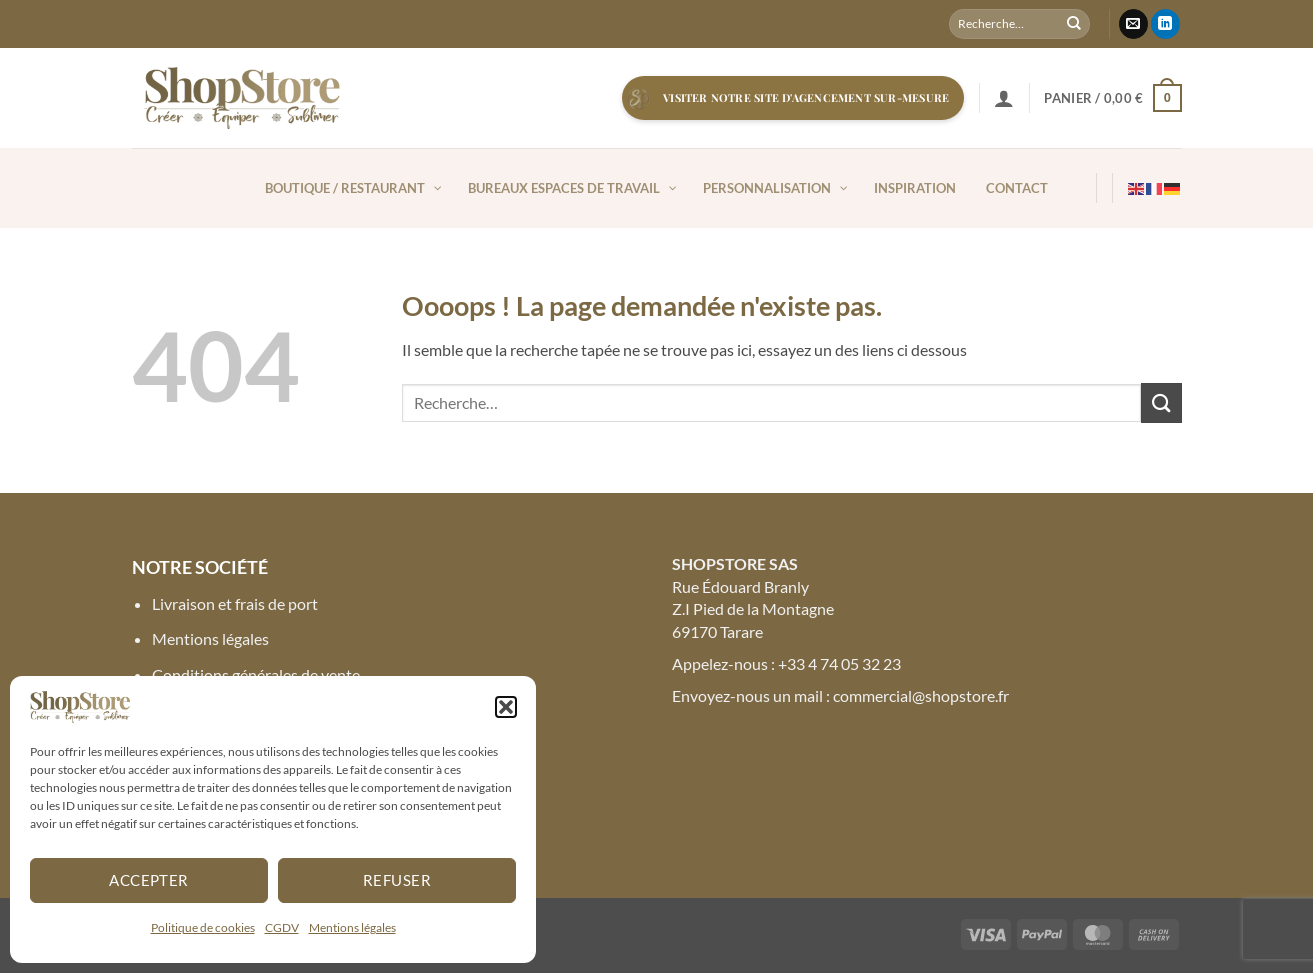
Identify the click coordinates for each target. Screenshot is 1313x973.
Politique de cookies (203, 927)
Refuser (397, 880)
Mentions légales (352, 927)
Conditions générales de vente (256, 674)
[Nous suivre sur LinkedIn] (1165, 24)
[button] (506, 707)
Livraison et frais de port (235, 603)
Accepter (149, 880)
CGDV (282, 927)
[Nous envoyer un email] (1133, 24)
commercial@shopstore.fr (921, 695)
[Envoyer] (1074, 24)
